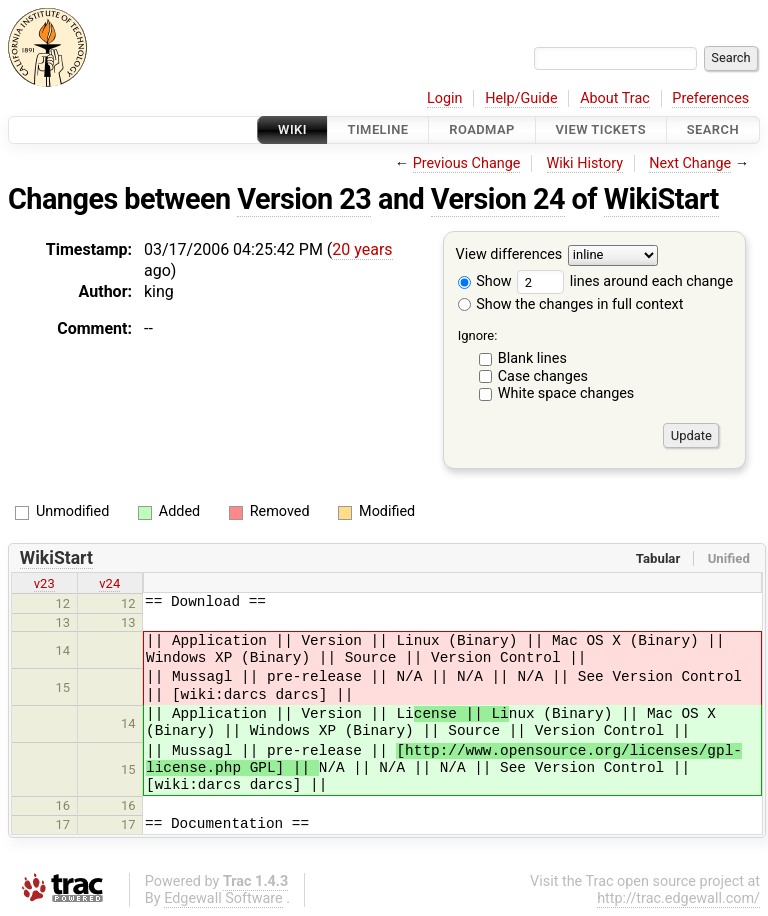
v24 (109, 583)
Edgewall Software (223, 898)
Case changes (543, 376)
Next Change (690, 163)
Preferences (710, 98)
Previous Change (467, 163)
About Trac (615, 98)
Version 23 (304, 199)
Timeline (378, 129)
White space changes (566, 393)
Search (713, 129)
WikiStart (661, 199)
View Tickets (601, 129)
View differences (509, 255)
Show (485, 281)
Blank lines (532, 358)
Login (445, 98)
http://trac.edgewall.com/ (678, 898)
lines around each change (625, 281)
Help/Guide (521, 98)
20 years (362, 249)
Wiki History (585, 163)
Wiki (292, 129)
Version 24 (498, 199)
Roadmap (482, 129)
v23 (44, 583)
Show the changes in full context (571, 304)
